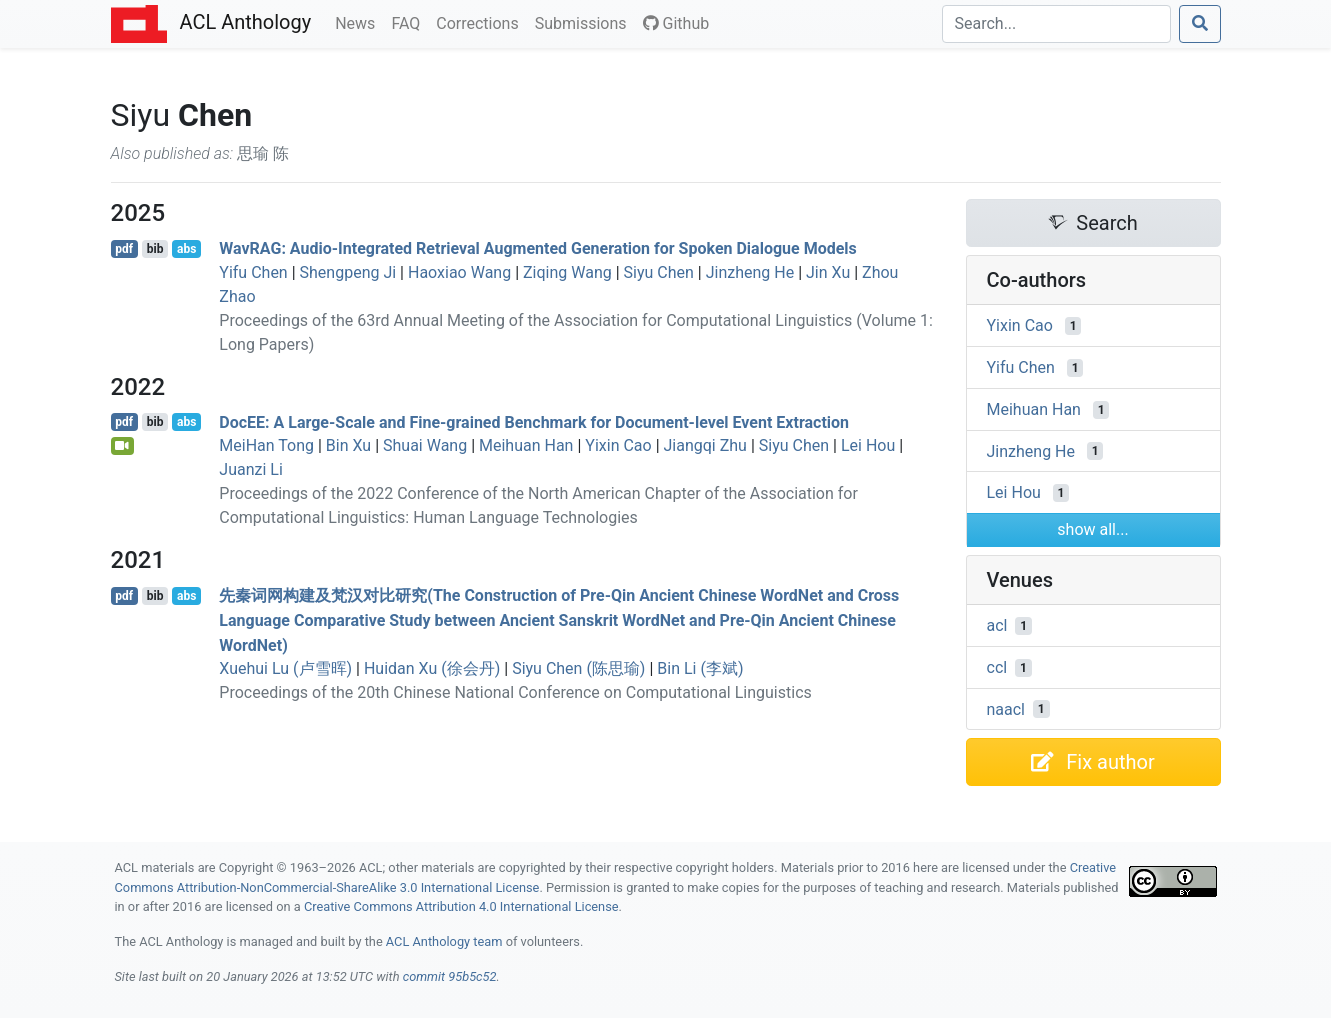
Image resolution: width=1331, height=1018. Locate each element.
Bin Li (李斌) (700, 668)
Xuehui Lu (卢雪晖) (285, 668)
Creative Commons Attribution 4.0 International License (461, 906)
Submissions (585, 22)
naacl (1006, 708)
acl (997, 625)
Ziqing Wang (567, 272)
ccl (997, 667)
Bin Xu (348, 445)
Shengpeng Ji (348, 272)
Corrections (481, 22)
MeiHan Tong (266, 445)
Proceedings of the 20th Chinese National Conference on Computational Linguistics (515, 692)
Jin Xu (828, 272)
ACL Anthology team (444, 941)
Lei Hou (868, 445)
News (359, 22)
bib (155, 249)
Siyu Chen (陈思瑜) (578, 668)
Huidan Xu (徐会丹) (432, 668)
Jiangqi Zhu (705, 445)
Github (676, 23)
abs (186, 249)
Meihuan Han (526, 445)
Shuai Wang (425, 445)
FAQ (409, 22)
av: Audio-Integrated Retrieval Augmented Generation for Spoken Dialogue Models (538, 248)
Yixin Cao (618, 445)
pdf (124, 249)
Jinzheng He (750, 272)
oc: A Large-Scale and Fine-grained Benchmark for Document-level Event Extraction (534, 421)
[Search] (1056, 24)
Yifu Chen (253, 272)
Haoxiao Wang (459, 272)
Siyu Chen (659, 272)
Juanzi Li (251, 469)
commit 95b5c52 (450, 976)
